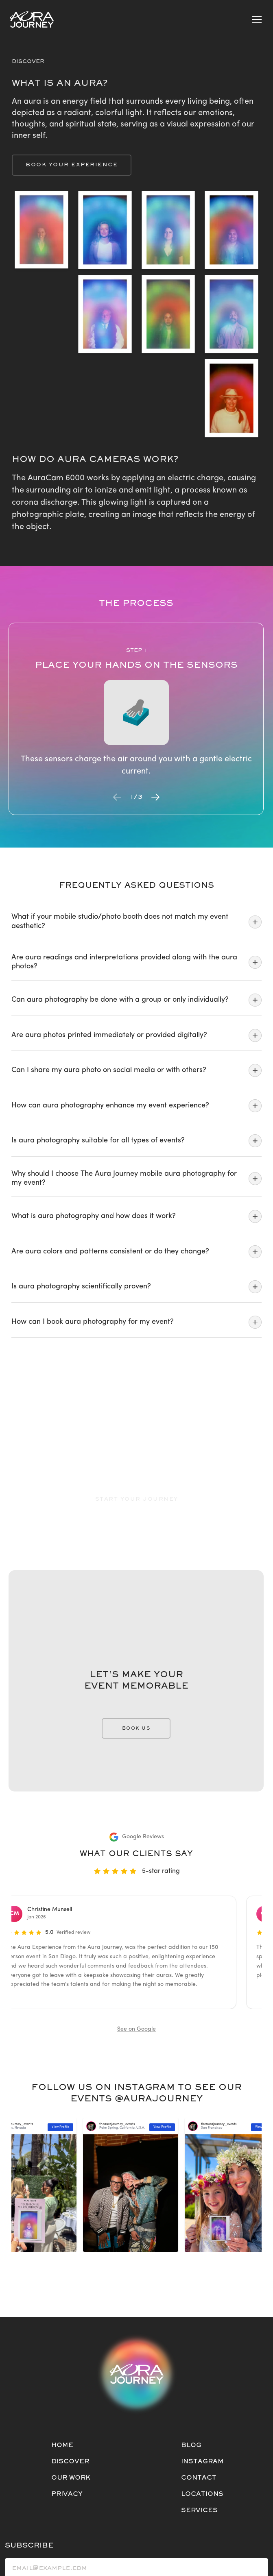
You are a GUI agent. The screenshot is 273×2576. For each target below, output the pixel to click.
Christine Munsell (54, 1910)
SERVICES (199, 2510)
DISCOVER (70, 2462)
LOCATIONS (202, 2494)
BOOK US (136, 1728)
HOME (62, 2445)
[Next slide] (155, 797)
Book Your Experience (72, 165)
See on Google (136, 2029)
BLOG (191, 2445)
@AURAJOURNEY (159, 2099)
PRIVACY (67, 2494)
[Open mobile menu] (256, 19)
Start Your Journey (136, 1499)
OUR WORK (70, 2478)
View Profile (166, 2127)
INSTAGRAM (202, 2462)
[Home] (32, 19)
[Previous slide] (117, 797)
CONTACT (198, 2478)
